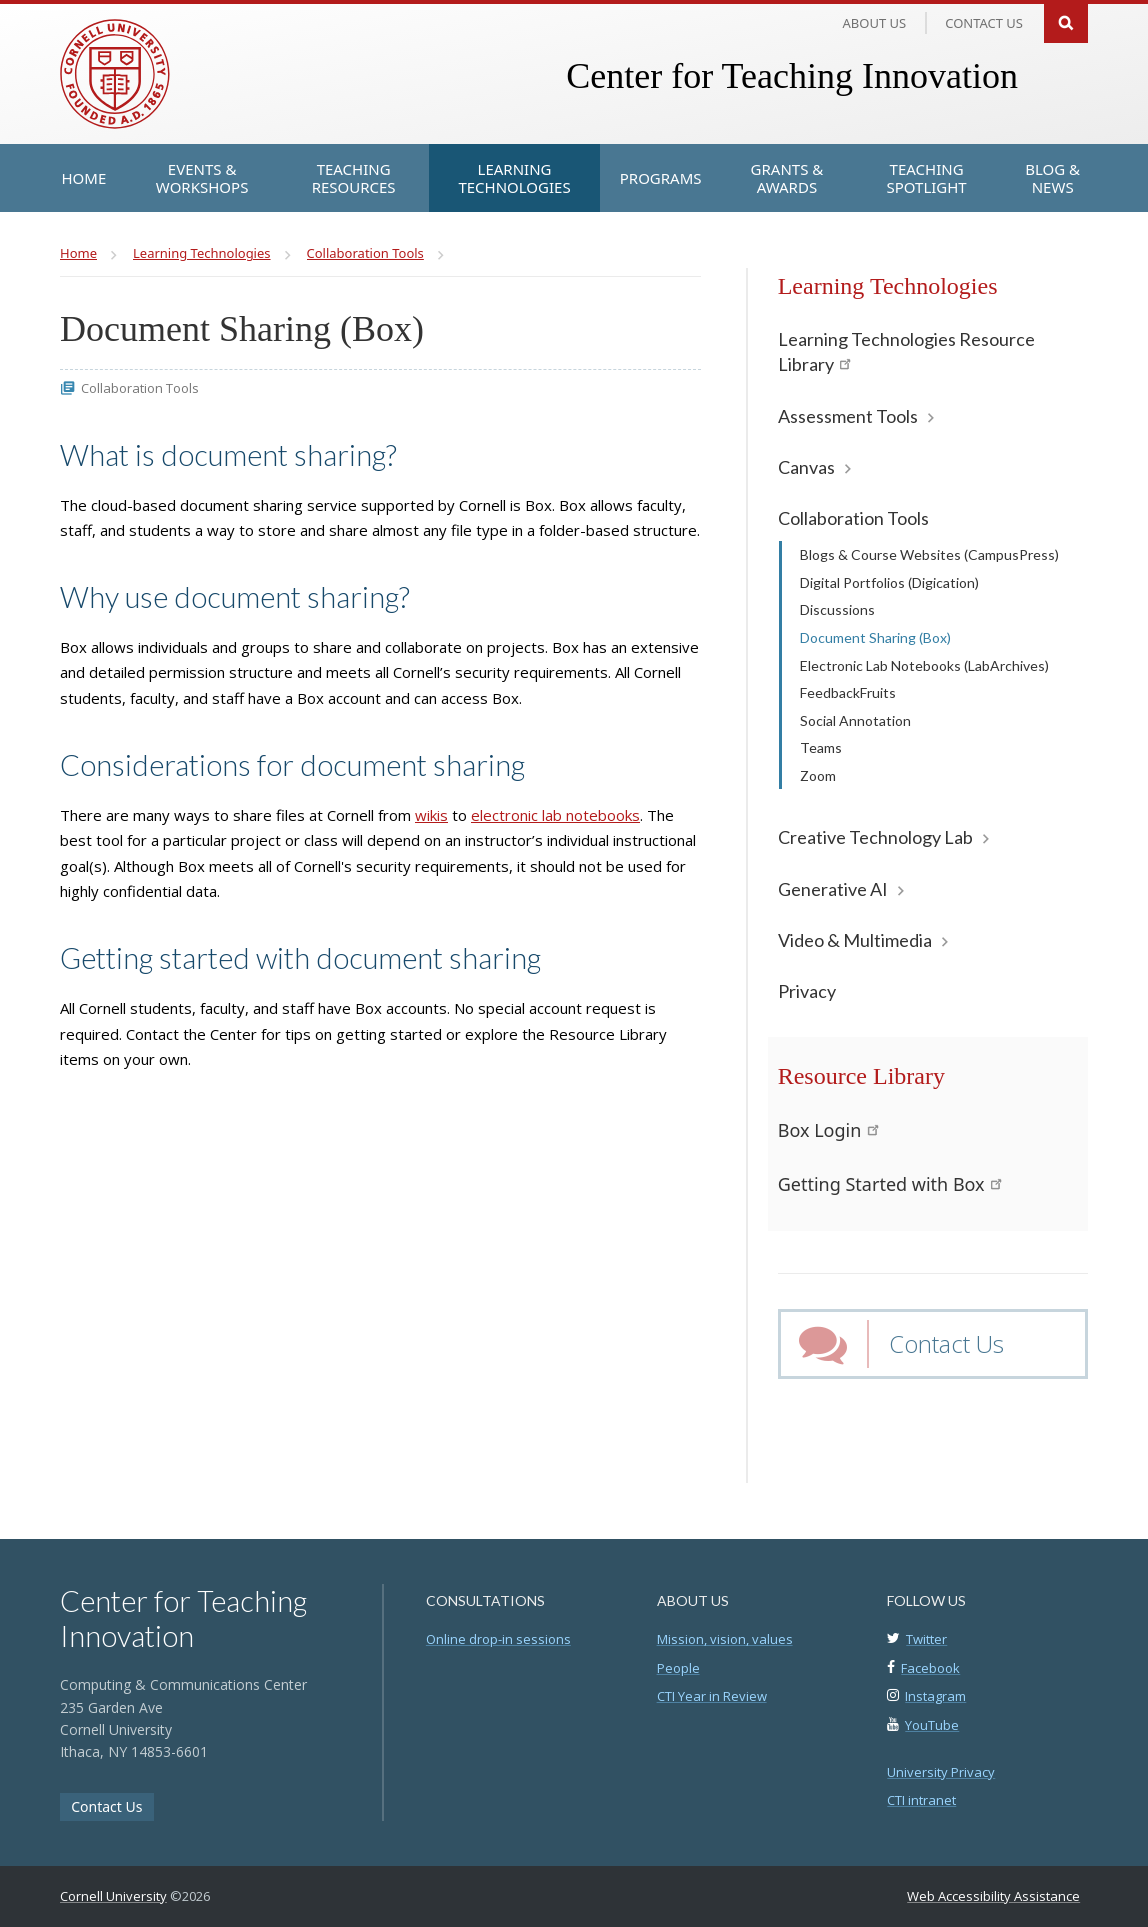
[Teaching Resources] (353, 178)
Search (1066, 21)
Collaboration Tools (853, 518)
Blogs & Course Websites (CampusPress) (929, 554)
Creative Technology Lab (875, 837)
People (678, 1668)
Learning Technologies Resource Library (906, 351)
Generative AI (833, 889)
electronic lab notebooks (555, 815)
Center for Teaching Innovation (792, 76)
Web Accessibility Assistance (993, 1896)
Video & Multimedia (855, 940)
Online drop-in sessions (498, 1639)
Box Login (828, 1130)
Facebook (930, 1668)
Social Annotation (855, 720)
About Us (875, 23)
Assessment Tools (848, 416)
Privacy (807, 991)
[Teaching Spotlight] (926, 178)
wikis (431, 815)
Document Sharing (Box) (875, 637)
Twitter (926, 1639)
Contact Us (946, 1343)
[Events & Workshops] (202, 178)
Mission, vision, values (725, 1639)
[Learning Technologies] (514, 178)
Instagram (935, 1696)
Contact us (984, 23)
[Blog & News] (1053, 178)
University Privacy (941, 1772)
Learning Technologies (888, 286)
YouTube (932, 1725)
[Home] (84, 178)
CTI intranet (921, 1800)
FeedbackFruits (848, 692)
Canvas (806, 467)
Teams (821, 747)
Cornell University (113, 1896)
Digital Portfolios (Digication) (889, 582)
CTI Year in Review (712, 1696)
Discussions (837, 609)
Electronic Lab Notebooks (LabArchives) (924, 665)
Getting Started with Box (890, 1184)
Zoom (818, 775)
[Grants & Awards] (787, 178)
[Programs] (661, 178)
